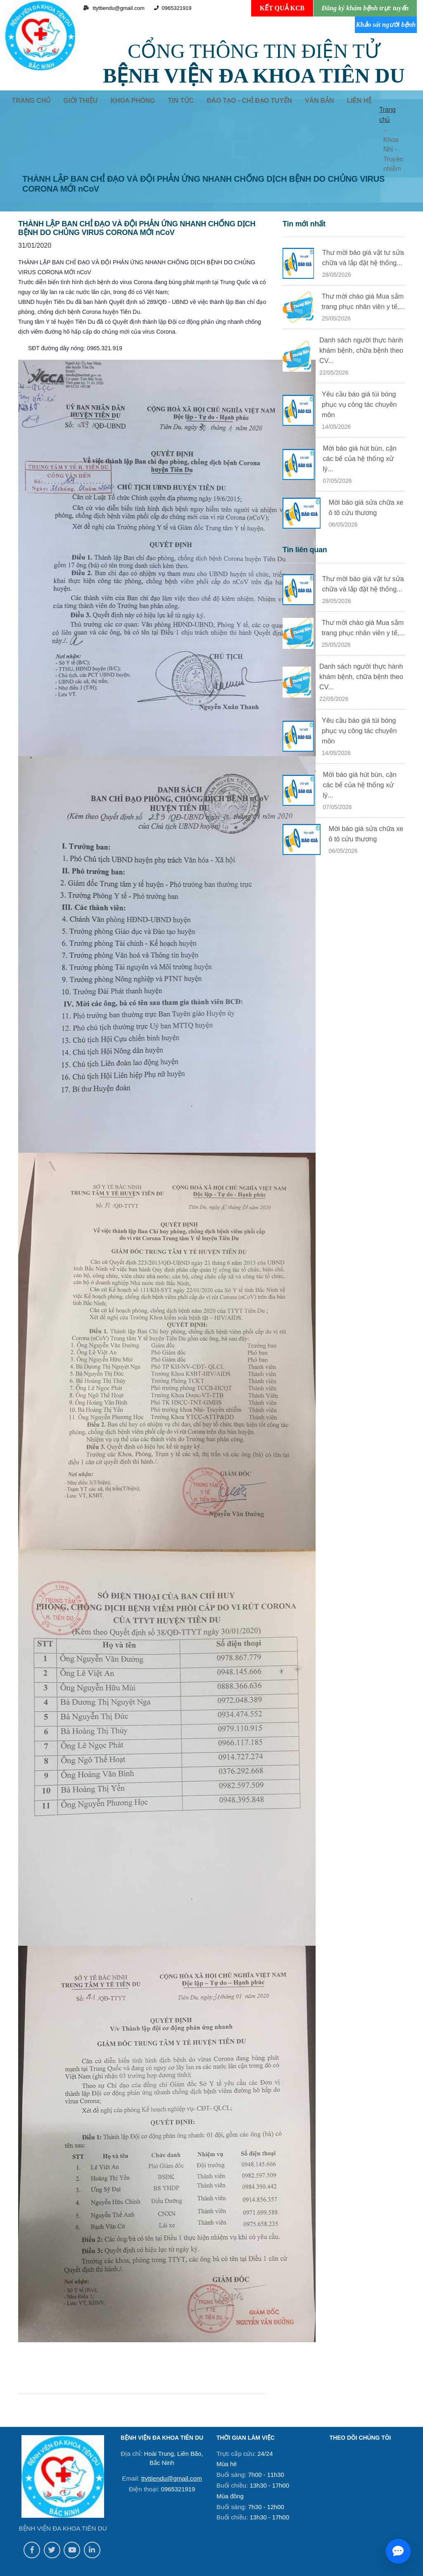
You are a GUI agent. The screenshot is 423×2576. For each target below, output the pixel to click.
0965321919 (170, 8)
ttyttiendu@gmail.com (171, 2456)
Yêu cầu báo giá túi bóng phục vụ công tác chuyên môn (359, 378)
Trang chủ (378, 116)
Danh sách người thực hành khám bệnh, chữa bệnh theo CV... (360, 325)
